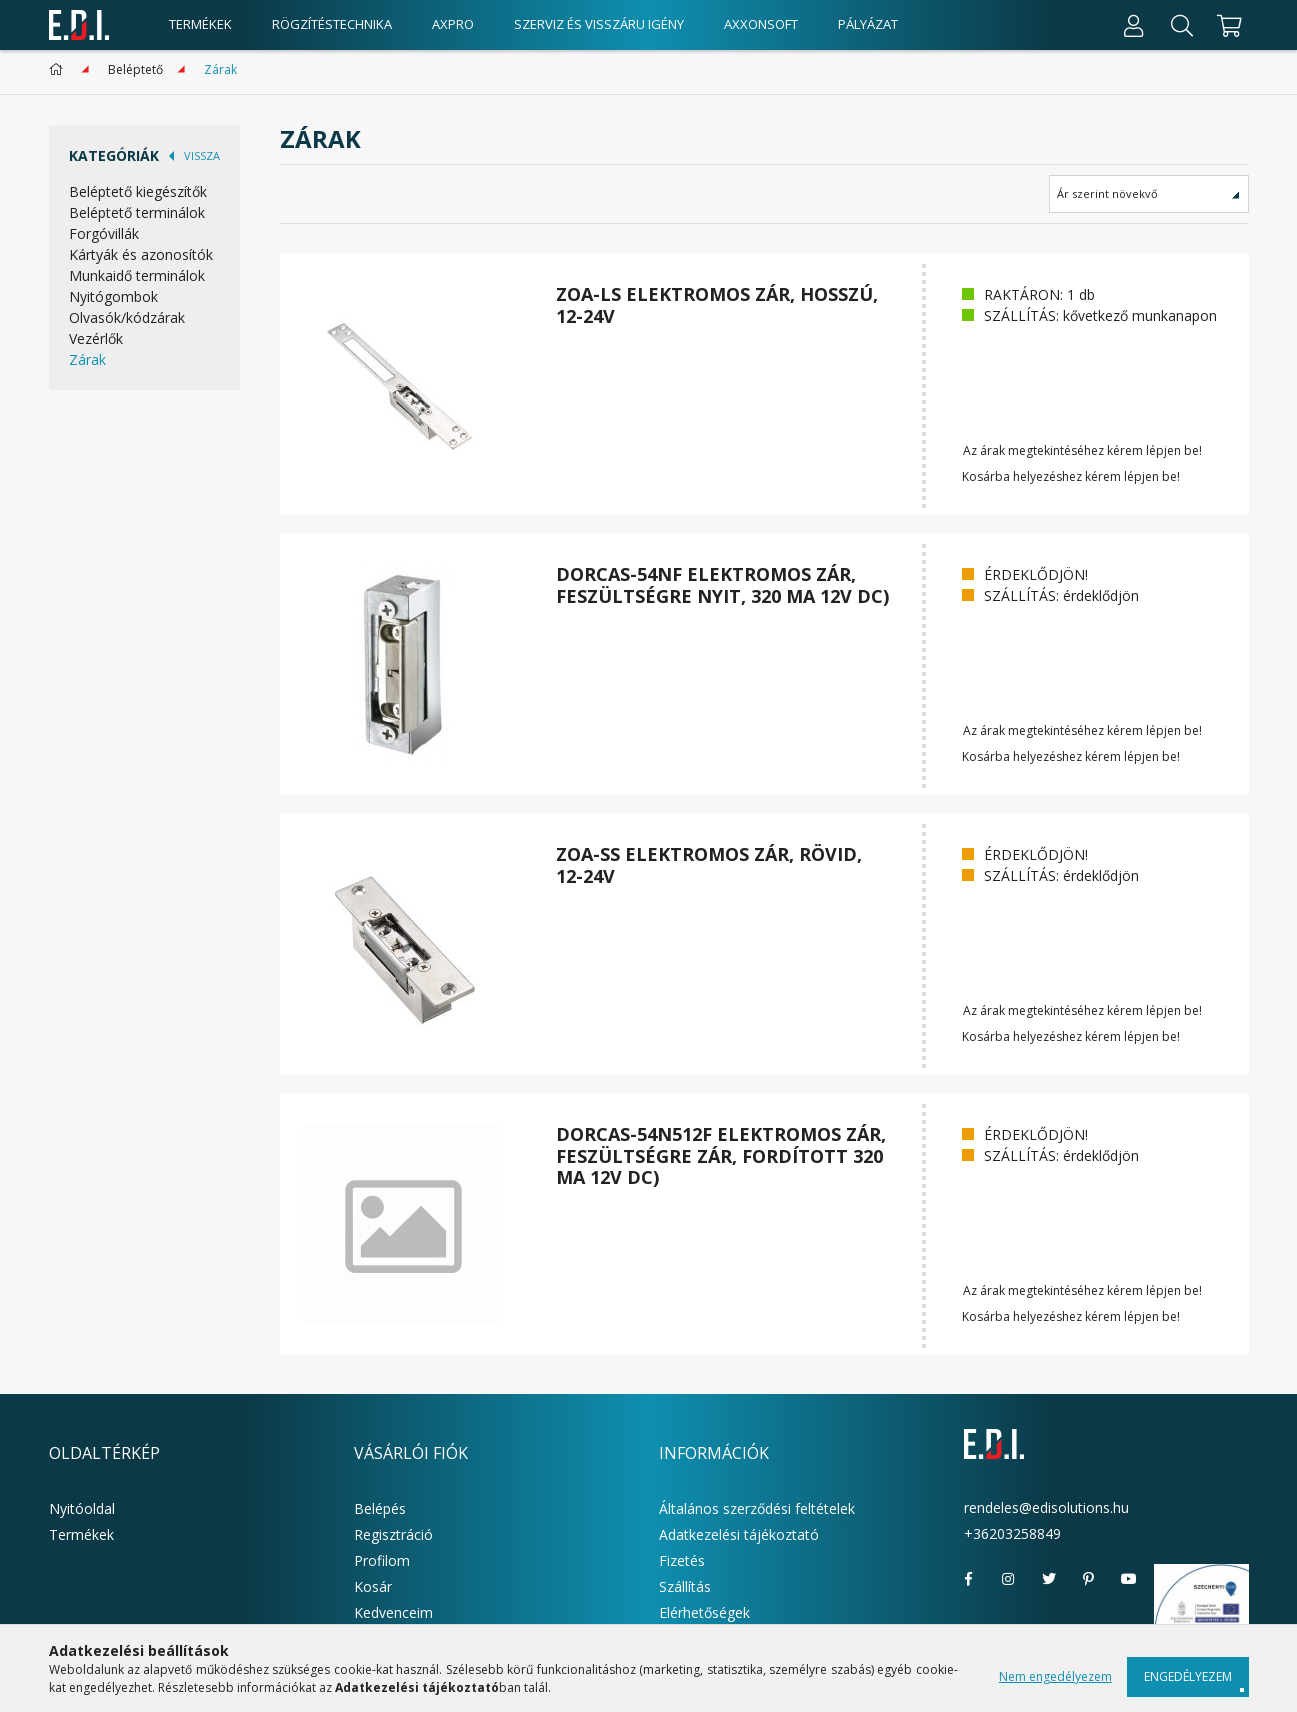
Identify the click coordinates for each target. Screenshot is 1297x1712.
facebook (969, 1579)
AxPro (453, 24)
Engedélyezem (1188, 1676)
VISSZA (202, 155)
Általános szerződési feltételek (757, 1508)
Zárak (87, 359)
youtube (1129, 1579)
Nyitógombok (113, 296)
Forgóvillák (104, 233)
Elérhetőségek (704, 1612)
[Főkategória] (59, 69)
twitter (1049, 1579)
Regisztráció (393, 1534)
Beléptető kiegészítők (138, 191)
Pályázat (868, 24)
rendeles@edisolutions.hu (1046, 1507)
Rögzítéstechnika (332, 24)
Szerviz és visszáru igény (599, 24)
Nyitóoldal (82, 1508)
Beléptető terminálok (137, 212)
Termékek (81, 1534)
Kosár (373, 1586)
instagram (1009, 1579)
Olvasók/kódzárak (127, 317)
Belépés (380, 1508)
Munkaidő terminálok (137, 275)
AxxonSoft (761, 24)
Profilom (382, 1560)
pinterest (1089, 1579)
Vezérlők (96, 338)
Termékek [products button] (200, 24)
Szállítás (685, 1586)
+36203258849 (1012, 1533)
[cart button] (1227, 25)
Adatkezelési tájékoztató (739, 1534)
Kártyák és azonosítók (141, 254)
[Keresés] (1182, 25)
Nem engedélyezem (1055, 1676)
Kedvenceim (393, 1612)
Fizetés (682, 1560)
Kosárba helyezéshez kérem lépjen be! (1071, 477)
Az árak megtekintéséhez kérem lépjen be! (1082, 450)
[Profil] (1134, 25)
